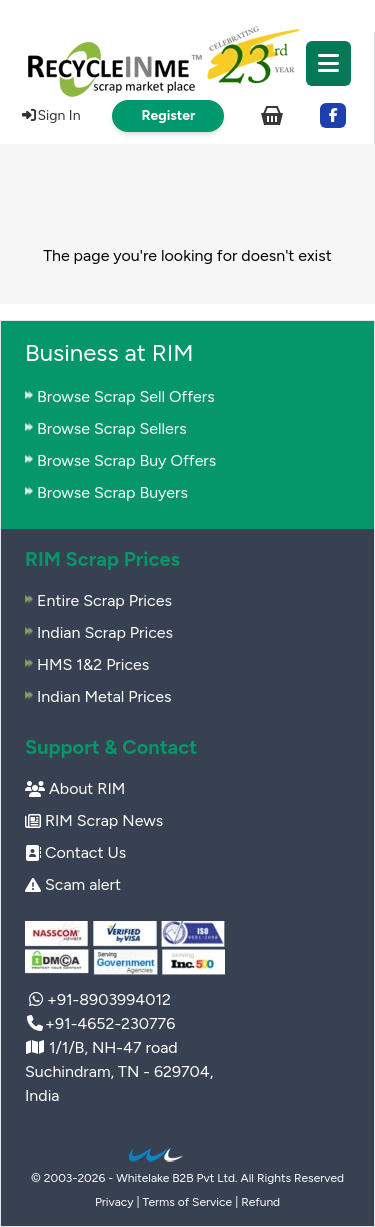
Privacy (114, 1202)
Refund (260, 1202)
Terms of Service (188, 1202)
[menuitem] (187, 60)
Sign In (50, 115)
